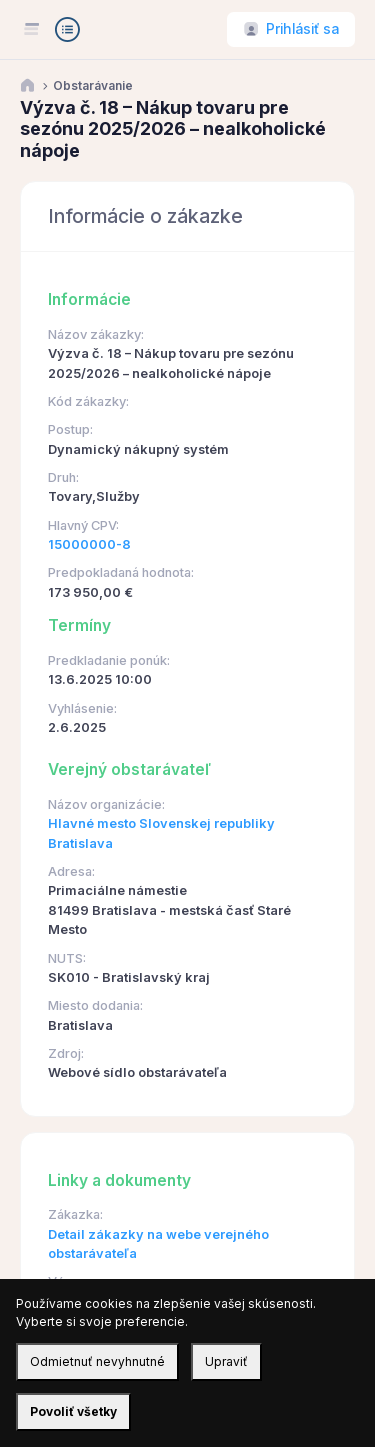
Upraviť (226, 1361)
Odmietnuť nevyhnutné (97, 1361)
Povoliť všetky (73, 1411)
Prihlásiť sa (302, 29)
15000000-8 (89, 544)
